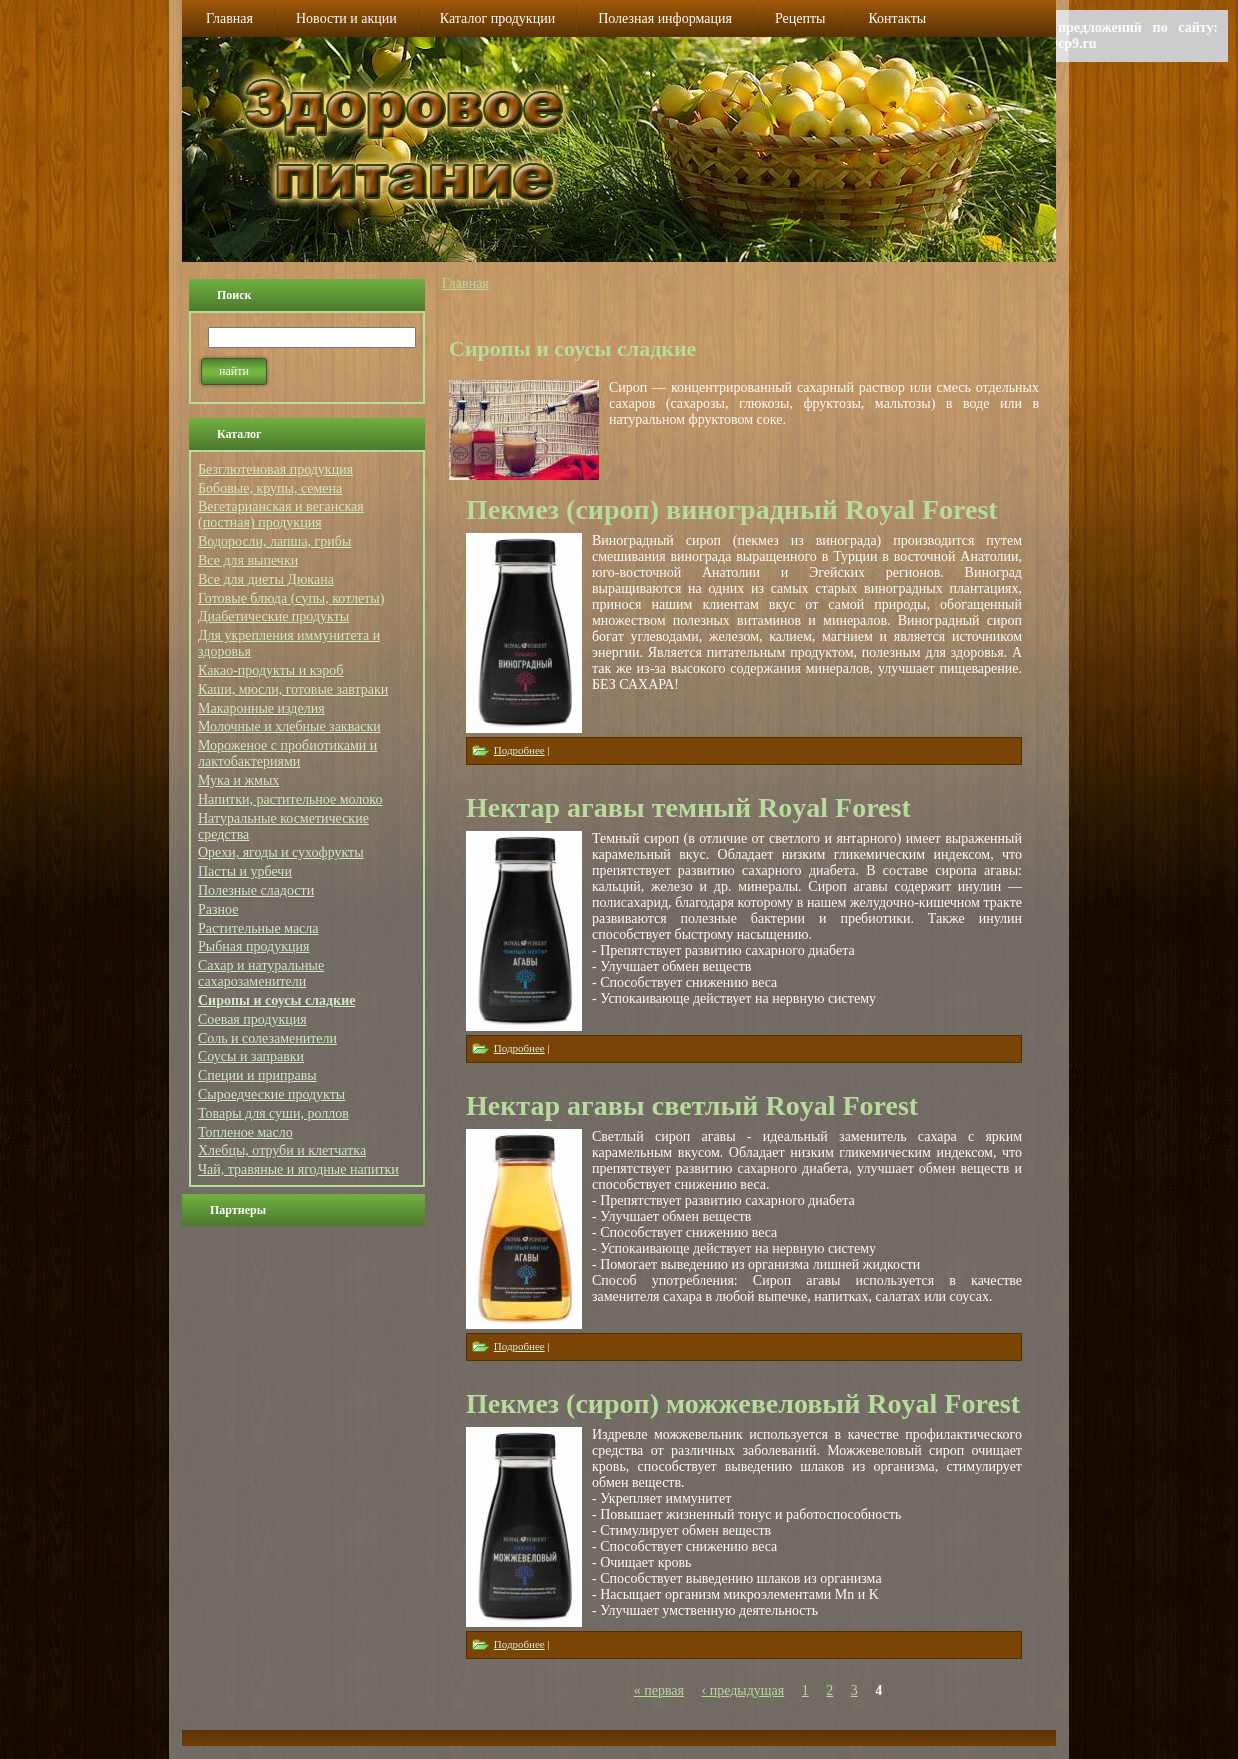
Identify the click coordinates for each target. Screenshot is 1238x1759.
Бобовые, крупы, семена (270, 488)
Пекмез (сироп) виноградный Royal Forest (732, 509)
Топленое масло (245, 1132)
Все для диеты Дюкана (266, 579)
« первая (659, 1690)
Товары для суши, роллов (273, 1113)
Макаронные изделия (261, 708)
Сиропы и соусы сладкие (276, 1000)
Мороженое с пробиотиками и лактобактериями (287, 753)
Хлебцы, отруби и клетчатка (282, 1150)
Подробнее (519, 750)
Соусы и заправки (251, 1056)
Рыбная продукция (253, 946)
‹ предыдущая (743, 1690)
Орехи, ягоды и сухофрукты (281, 852)
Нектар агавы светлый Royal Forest (692, 1105)
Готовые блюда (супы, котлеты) (291, 598)
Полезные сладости (256, 890)
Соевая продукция (252, 1019)
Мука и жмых (238, 780)
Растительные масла (258, 928)
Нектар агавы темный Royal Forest (688, 807)
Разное (218, 909)
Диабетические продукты (273, 616)
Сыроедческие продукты (271, 1094)
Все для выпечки (248, 560)
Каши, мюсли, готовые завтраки (293, 689)
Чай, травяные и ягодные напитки (298, 1169)
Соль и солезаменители (267, 1038)
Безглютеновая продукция (275, 469)
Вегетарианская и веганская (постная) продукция (281, 514)
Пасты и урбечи (245, 871)
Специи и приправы (257, 1075)
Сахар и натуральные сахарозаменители (261, 973)
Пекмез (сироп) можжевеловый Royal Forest (743, 1403)
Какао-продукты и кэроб (270, 670)
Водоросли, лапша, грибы (274, 541)
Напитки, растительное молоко (290, 799)
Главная (465, 283)
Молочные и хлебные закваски (289, 726)
